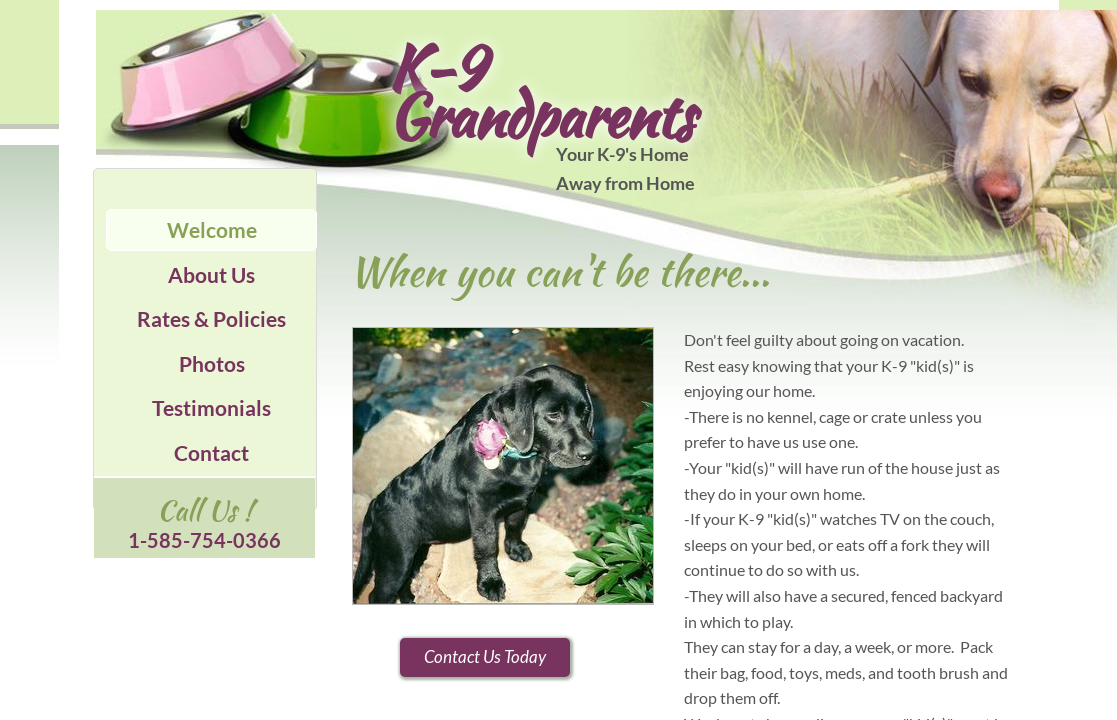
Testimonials (211, 407)
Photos (212, 363)
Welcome (212, 229)
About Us (211, 274)
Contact (211, 452)
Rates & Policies (211, 318)
